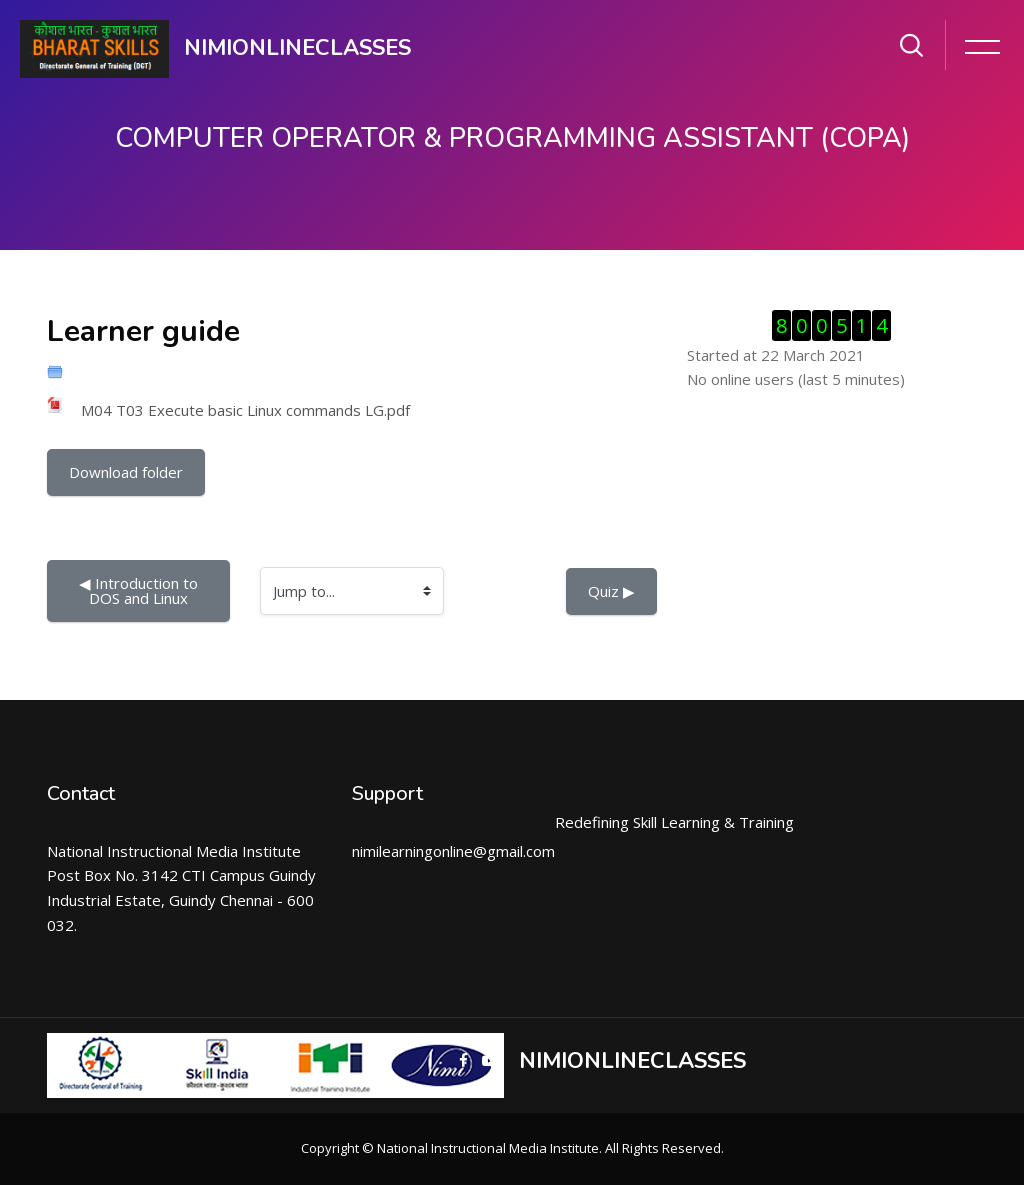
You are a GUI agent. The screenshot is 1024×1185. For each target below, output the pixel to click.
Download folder (126, 472)
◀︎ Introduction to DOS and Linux (140, 590)
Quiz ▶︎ (611, 591)
